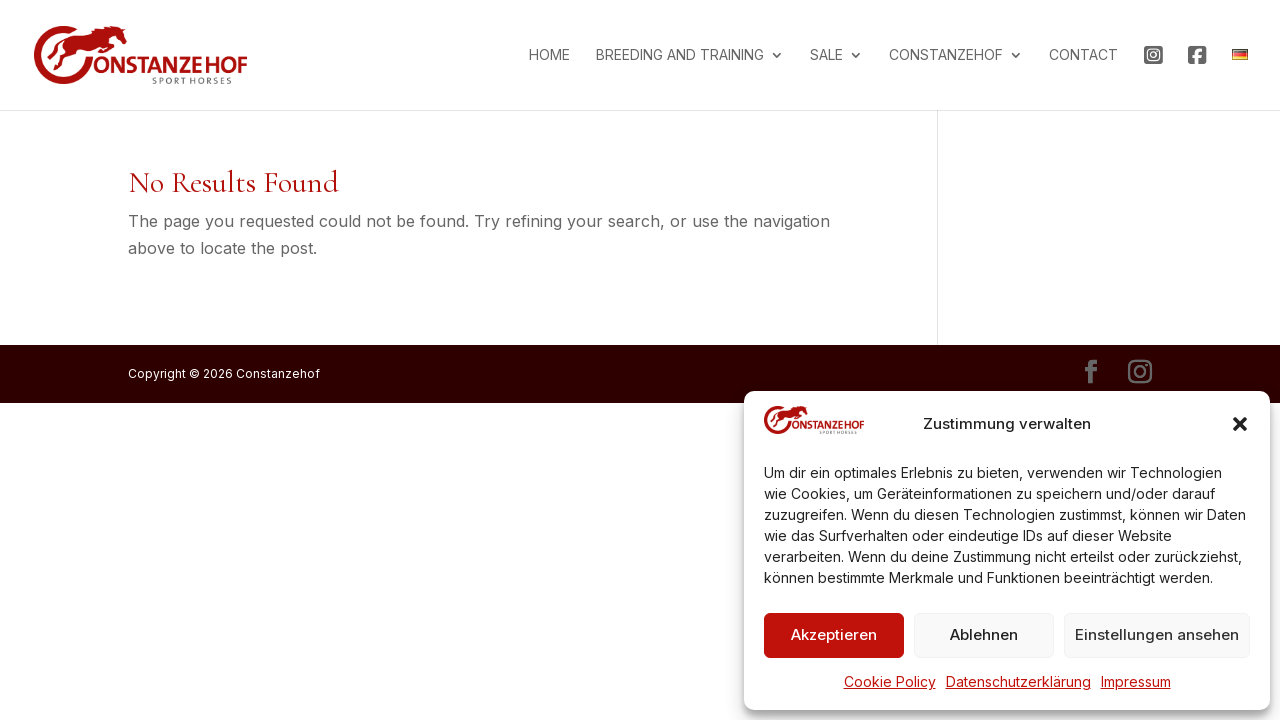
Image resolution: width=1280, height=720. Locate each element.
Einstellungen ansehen (1157, 634)
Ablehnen (984, 634)
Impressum (1136, 681)
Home (549, 55)
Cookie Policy (890, 681)
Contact (1083, 55)
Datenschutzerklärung (1018, 681)
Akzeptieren (834, 634)
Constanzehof (946, 55)
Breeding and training (680, 55)
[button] (1240, 424)
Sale (826, 55)
